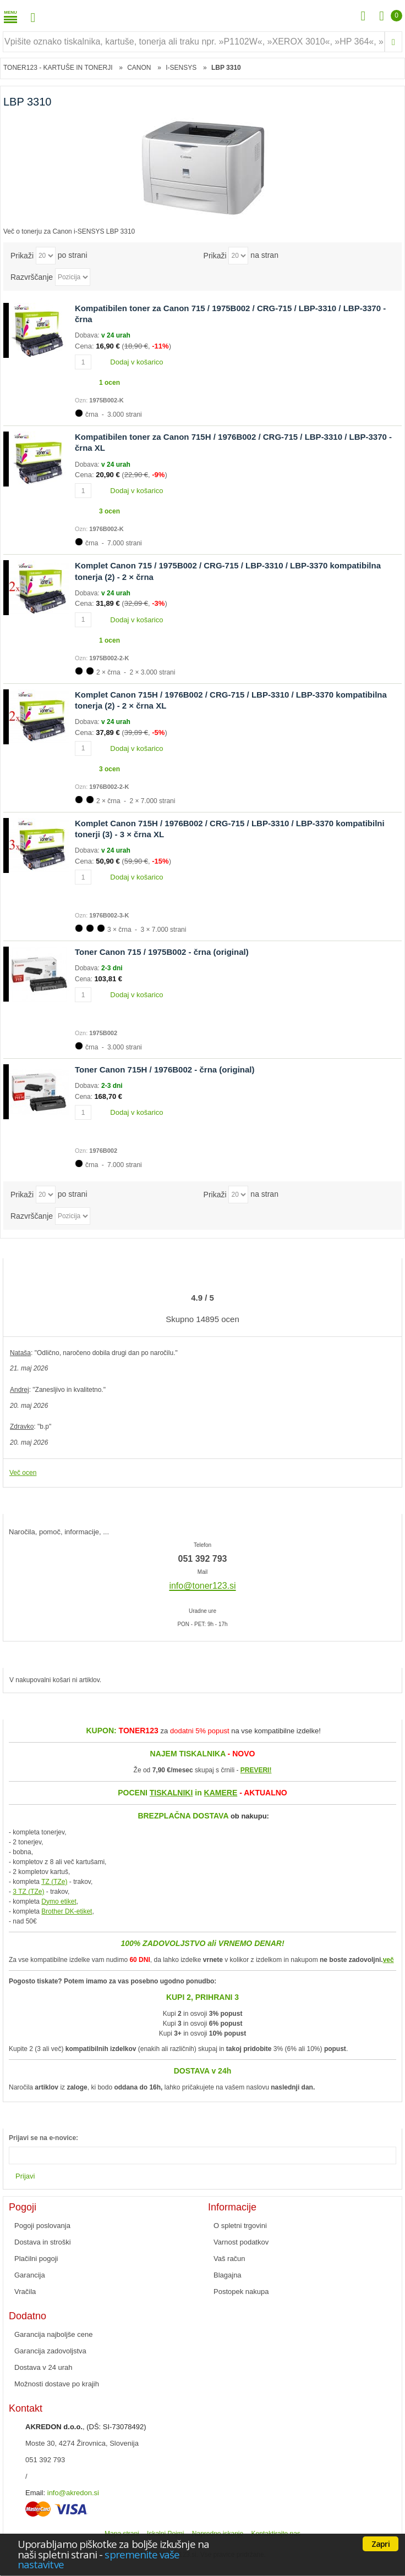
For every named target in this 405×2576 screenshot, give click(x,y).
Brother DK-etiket (66, 1911)
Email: (35, 2493)
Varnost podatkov (241, 2242)
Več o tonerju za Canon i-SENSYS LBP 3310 (69, 231)
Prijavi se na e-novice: (43, 2138)
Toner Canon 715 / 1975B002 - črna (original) (162, 952)
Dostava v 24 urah (43, 2367)
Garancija (29, 2275)
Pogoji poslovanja (42, 2225)
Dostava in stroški (42, 2242)
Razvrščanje (31, 276)
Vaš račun (229, 2258)
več (388, 1960)
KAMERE (221, 1792)
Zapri (380, 2543)
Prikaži (22, 255)
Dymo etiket (58, 1901)
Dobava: (88, 335)
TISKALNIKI (171, 1792)
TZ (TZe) (54, 1882)
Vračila (25, 2291)
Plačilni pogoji (36, 2258)
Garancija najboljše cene (53, 2334)
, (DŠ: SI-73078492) (85, 2427)
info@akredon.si (73, 2493)
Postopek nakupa (241, 2291)
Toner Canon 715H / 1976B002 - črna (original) (164, 1069)
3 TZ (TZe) (28, 1891)
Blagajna (228, 2275)
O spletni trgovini (240, 2225)
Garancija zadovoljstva (50, 2351)
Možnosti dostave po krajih (56, 2384)
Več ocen (22, 1473)
